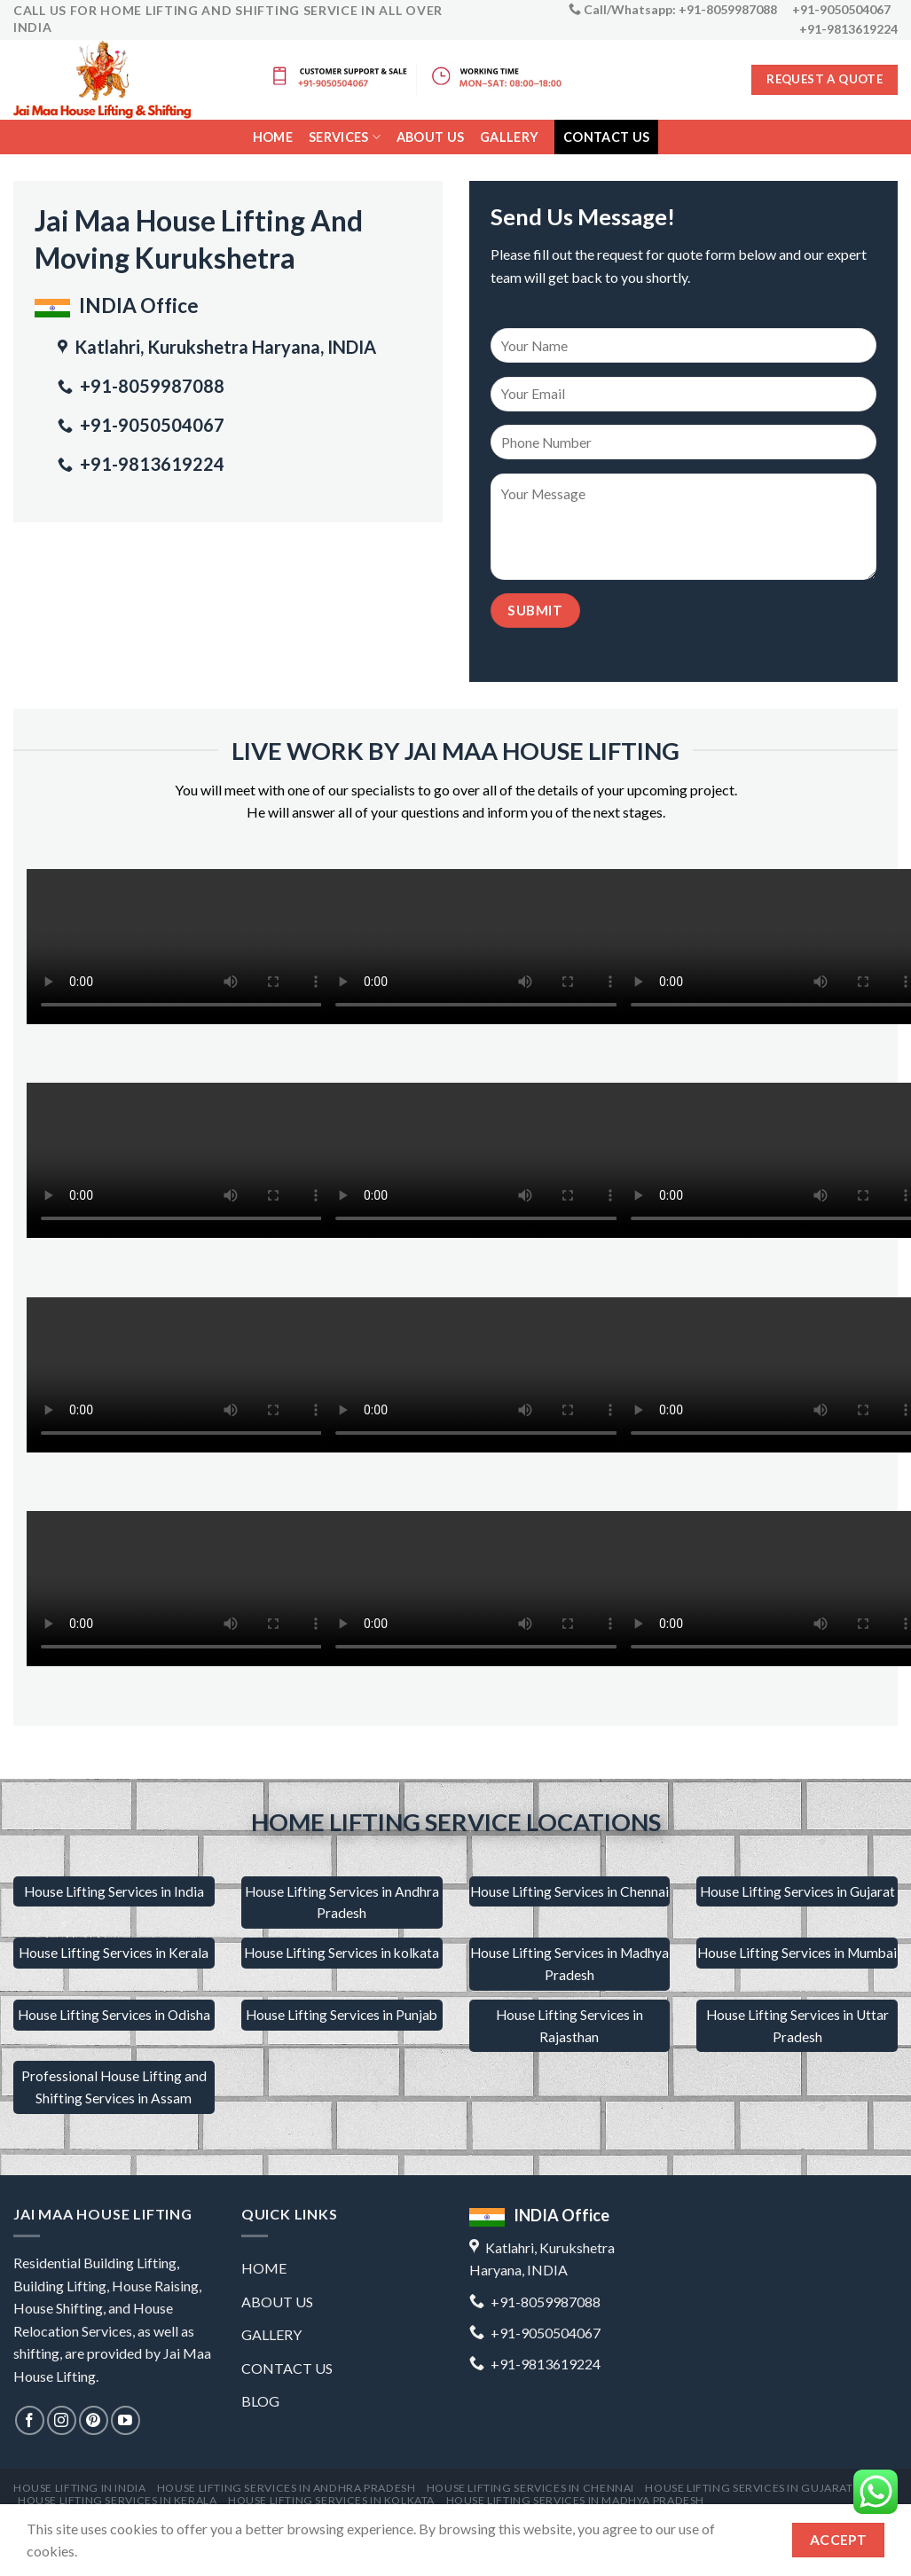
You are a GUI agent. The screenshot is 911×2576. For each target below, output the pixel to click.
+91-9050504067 (150, 424)
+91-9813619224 (150, 463)
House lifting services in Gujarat (748, 2487)
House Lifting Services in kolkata (341, 1953)
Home (273, 137)
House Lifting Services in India (114, 1891)
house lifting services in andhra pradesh (286, 2487)
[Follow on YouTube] (125, 2420)
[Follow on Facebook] (29, 2420)
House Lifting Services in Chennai (569, 1891)
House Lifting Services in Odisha (114, 2015)
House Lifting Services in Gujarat (797, 1891)
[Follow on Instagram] (61, 2420)
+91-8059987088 (150, 385)
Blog (260, 2400)
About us (430, 137)
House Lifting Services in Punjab (341, 2015)
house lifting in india (79, 2487)
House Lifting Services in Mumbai (797, 1953)
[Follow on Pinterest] (93, 2420)
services (345, 137)
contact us (606, 137)
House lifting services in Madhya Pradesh (575, 2500)
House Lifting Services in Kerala (113, 1953)
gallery (509, 137)
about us (277, 2301)
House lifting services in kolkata (331, 2500)
